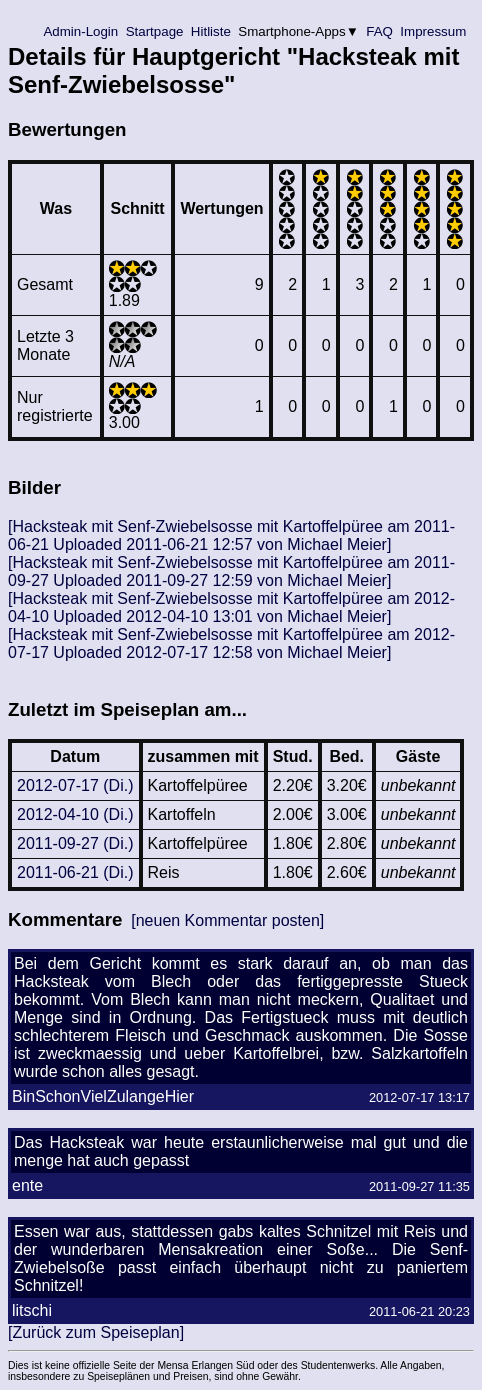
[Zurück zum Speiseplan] (96, 1332)
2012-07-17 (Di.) (75, 785)
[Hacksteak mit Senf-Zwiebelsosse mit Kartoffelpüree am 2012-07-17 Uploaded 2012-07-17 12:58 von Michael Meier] (231, 643)
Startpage (154, 31)
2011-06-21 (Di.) (75, 872)
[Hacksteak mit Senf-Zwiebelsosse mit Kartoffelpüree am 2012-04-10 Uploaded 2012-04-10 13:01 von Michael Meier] (231, 607)
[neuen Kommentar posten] (227, 920)
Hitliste (210, 31)
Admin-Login (81, 31)
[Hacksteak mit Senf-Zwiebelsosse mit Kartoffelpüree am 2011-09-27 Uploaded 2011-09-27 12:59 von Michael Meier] (231, 571)
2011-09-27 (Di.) (75, 843)
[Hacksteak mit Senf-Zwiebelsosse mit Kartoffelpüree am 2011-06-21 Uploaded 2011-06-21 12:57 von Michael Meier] (231, 535)
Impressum (433, 31)
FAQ (380, 31)
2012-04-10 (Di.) (75, 814)
